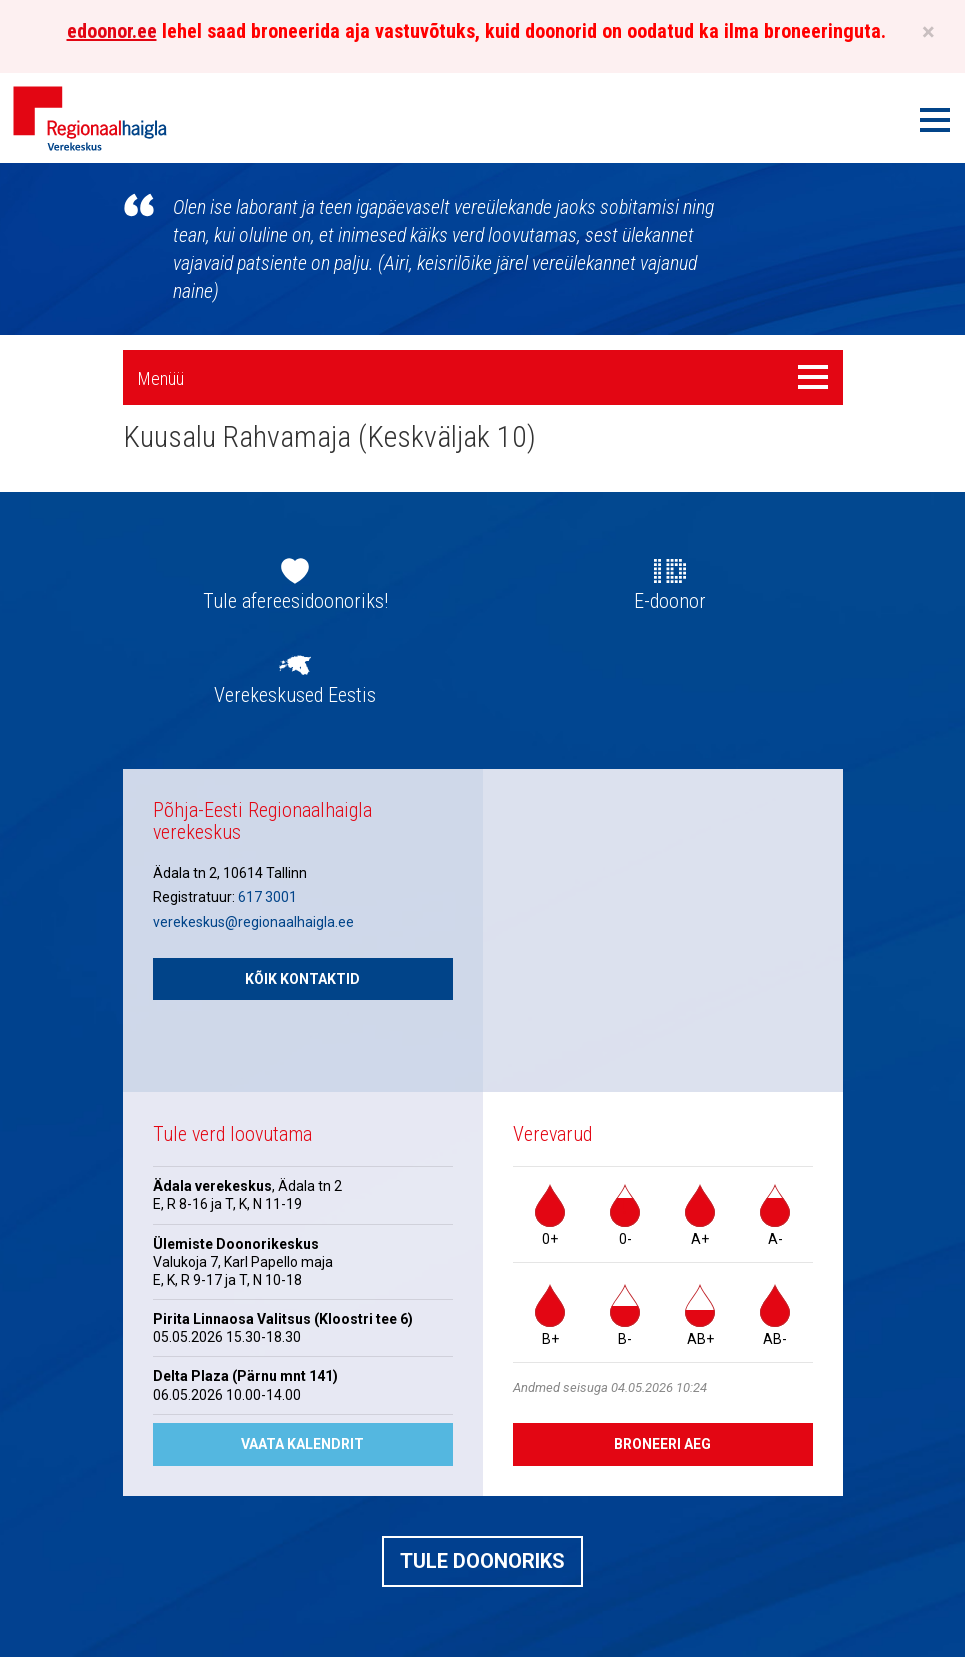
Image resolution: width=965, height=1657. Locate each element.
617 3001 (267, 897)
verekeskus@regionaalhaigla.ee (253, 922)
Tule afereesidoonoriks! (295, 601)
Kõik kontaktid (302, 979)
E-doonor (670, 601)
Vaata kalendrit (302, 1444)
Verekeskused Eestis (295, 695)
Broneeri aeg (662, 1444)
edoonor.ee (112, 31)
